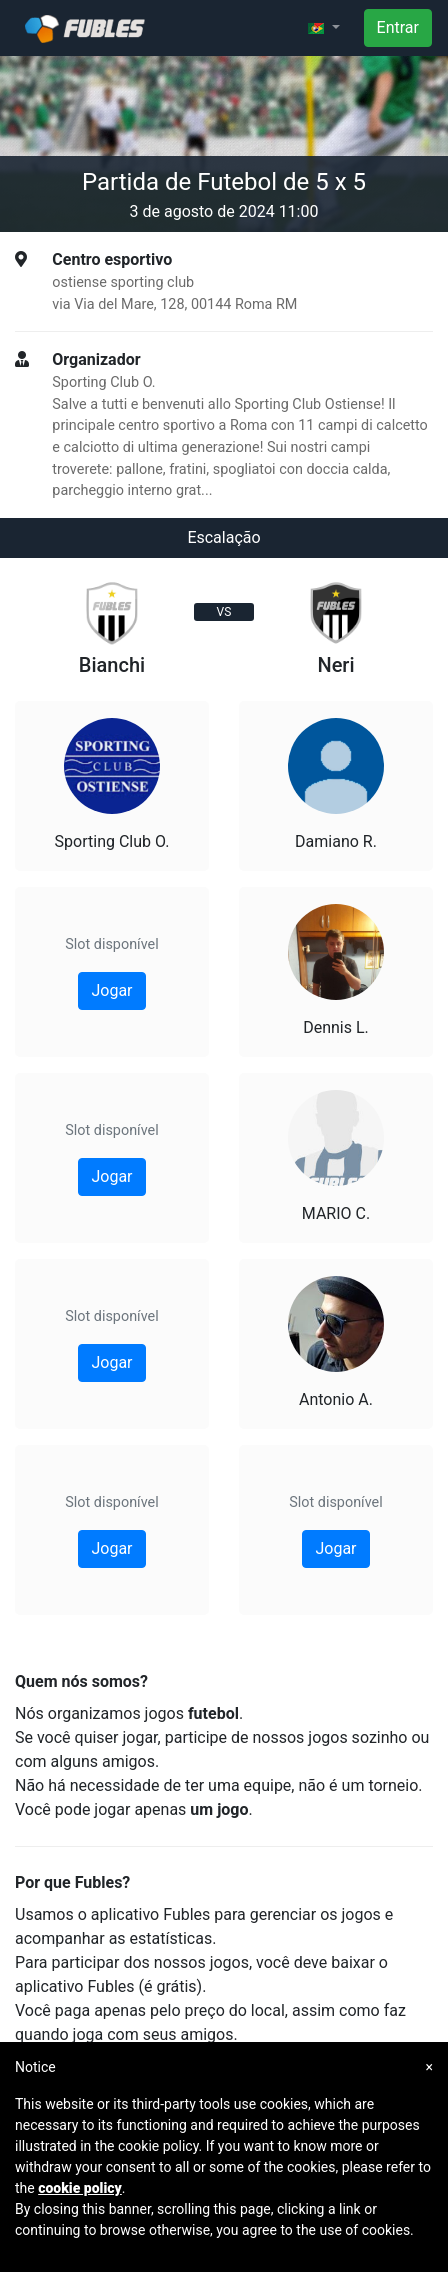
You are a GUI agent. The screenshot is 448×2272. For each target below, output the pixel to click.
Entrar (398, 27)
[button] (324, 28)
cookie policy (80, 2188)
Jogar (111, 990)
